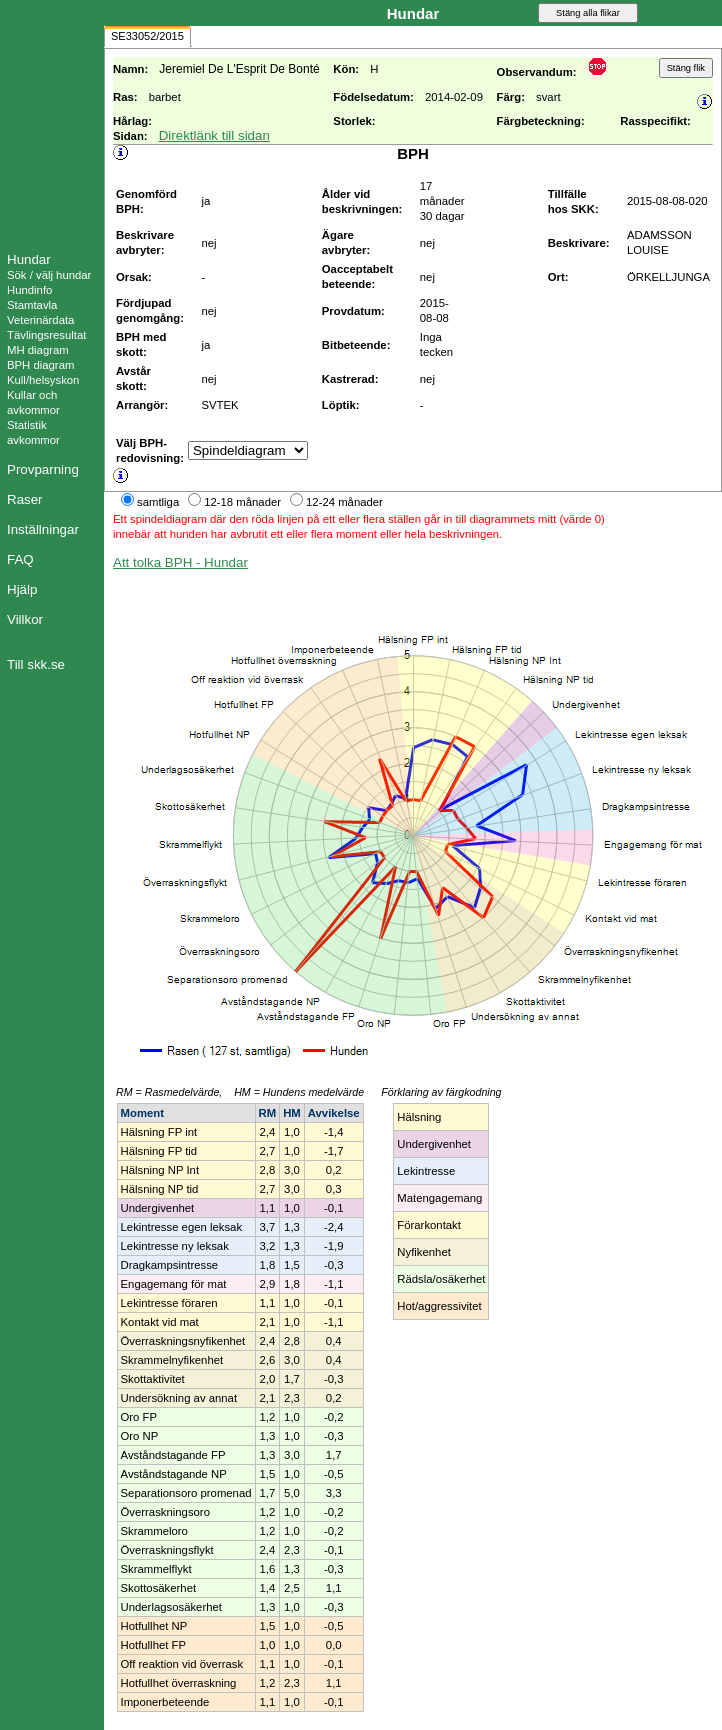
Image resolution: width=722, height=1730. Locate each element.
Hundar (29, 259)
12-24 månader (344, 502)
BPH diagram (40, 365)
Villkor (25, 619)
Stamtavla (32, 305)
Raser (25, 499)
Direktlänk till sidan (214, 135)
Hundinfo (29, 290)
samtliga (158, 502)
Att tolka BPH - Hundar (180, 562)
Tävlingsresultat (46, 335)
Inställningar (43, 529)
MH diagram (38, 350)
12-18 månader (242, 502)
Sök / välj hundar (49, 275)
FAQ (20, 559)
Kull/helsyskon (43, 380)
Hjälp (22, 589)
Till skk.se (36, 664)
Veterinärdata (40, 320)
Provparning (43, 469)
